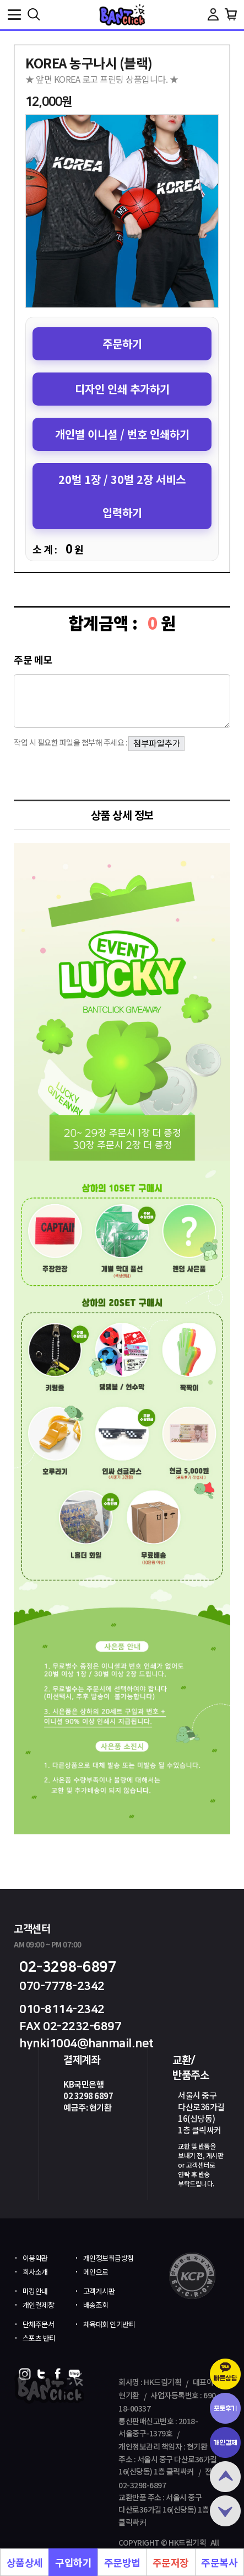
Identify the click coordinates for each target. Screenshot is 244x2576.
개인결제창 (39, 2305)
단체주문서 (39, 2324)
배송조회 (96, 2305)
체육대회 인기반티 (109, 2324)
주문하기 (122, 344)
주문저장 (171, 2562)
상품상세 (25, 2562)
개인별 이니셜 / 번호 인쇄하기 (122, 434)
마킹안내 (35, 2291)
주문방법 (122, 2562)
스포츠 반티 (39, 2338)
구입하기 (73, 2562)
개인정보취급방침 (108, 2258)
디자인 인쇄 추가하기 (122, 389)
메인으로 (96, 2271)
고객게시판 (99, 2291)
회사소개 (35, 2271)
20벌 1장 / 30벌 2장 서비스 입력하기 (122, 495)
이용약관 (35, 2258)
